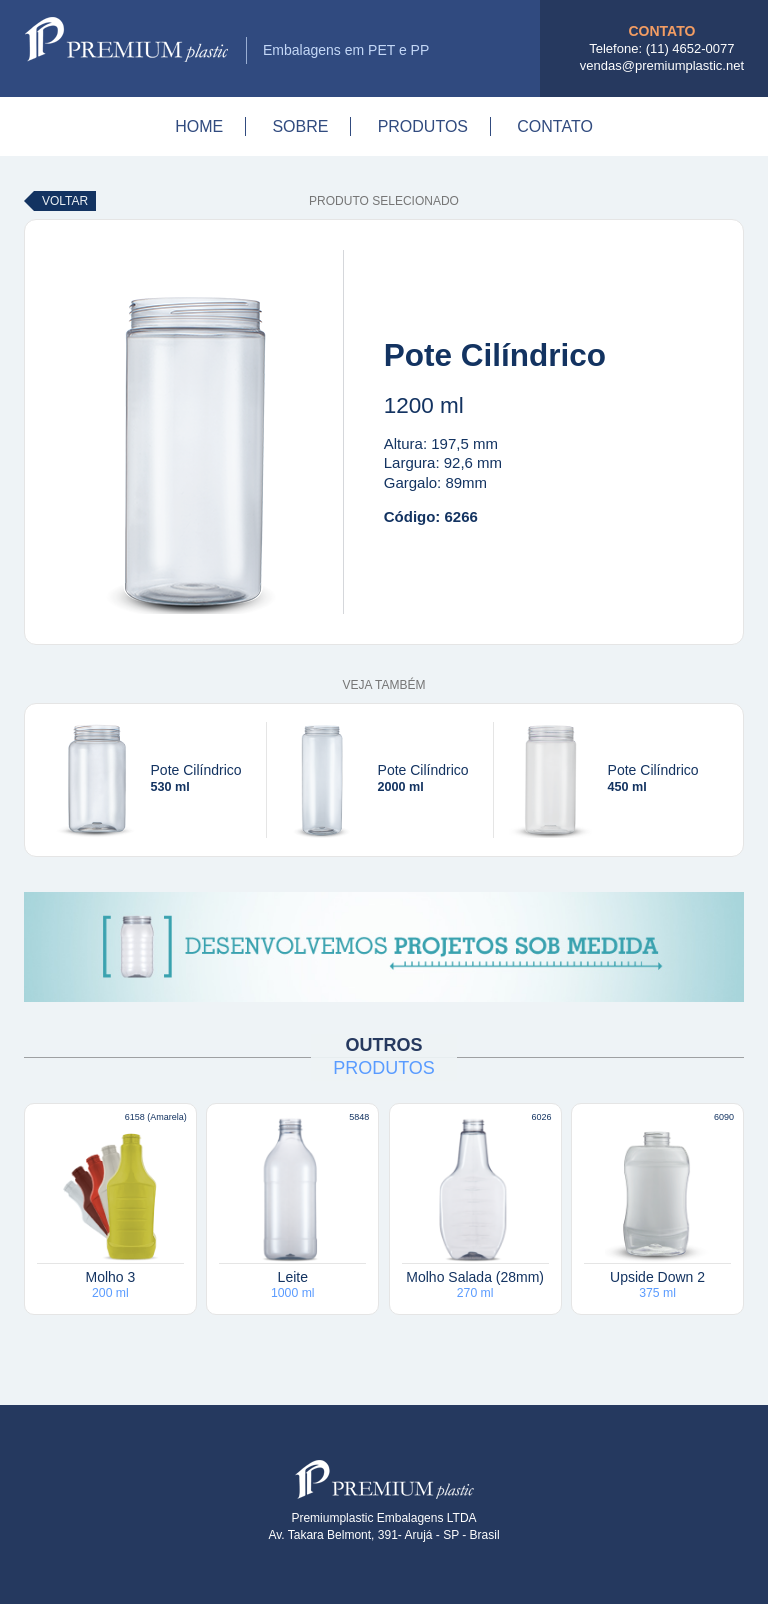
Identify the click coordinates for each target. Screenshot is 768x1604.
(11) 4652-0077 (690, 48)
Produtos (423, 126)
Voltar (65, 201)
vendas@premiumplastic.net (662, 65)
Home (199, 126)
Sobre (300, 126)
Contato (555, 126)
